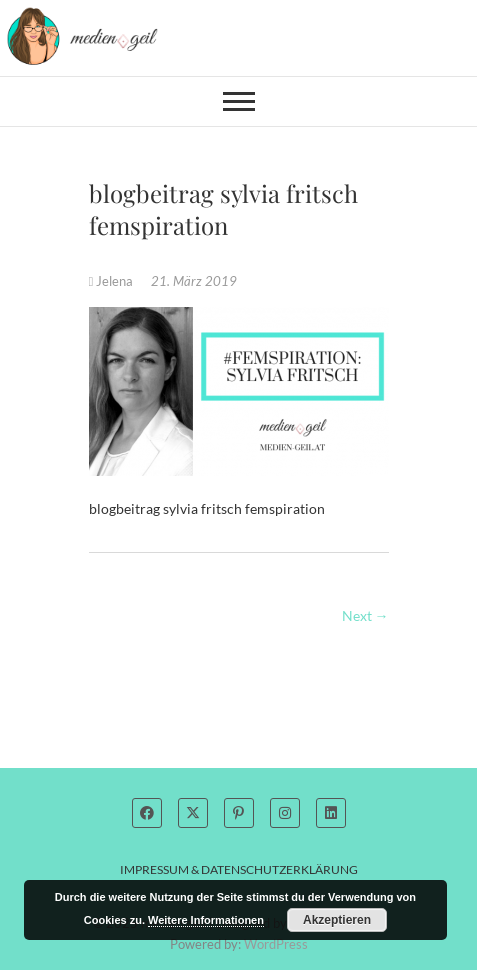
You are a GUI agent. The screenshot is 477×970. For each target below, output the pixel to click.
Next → (365, 615)
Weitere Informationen (206, 920)
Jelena (113, 281)
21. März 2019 (194, 281)
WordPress (276, 944)
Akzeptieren (337, 920)
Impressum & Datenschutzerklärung (239, 869)
